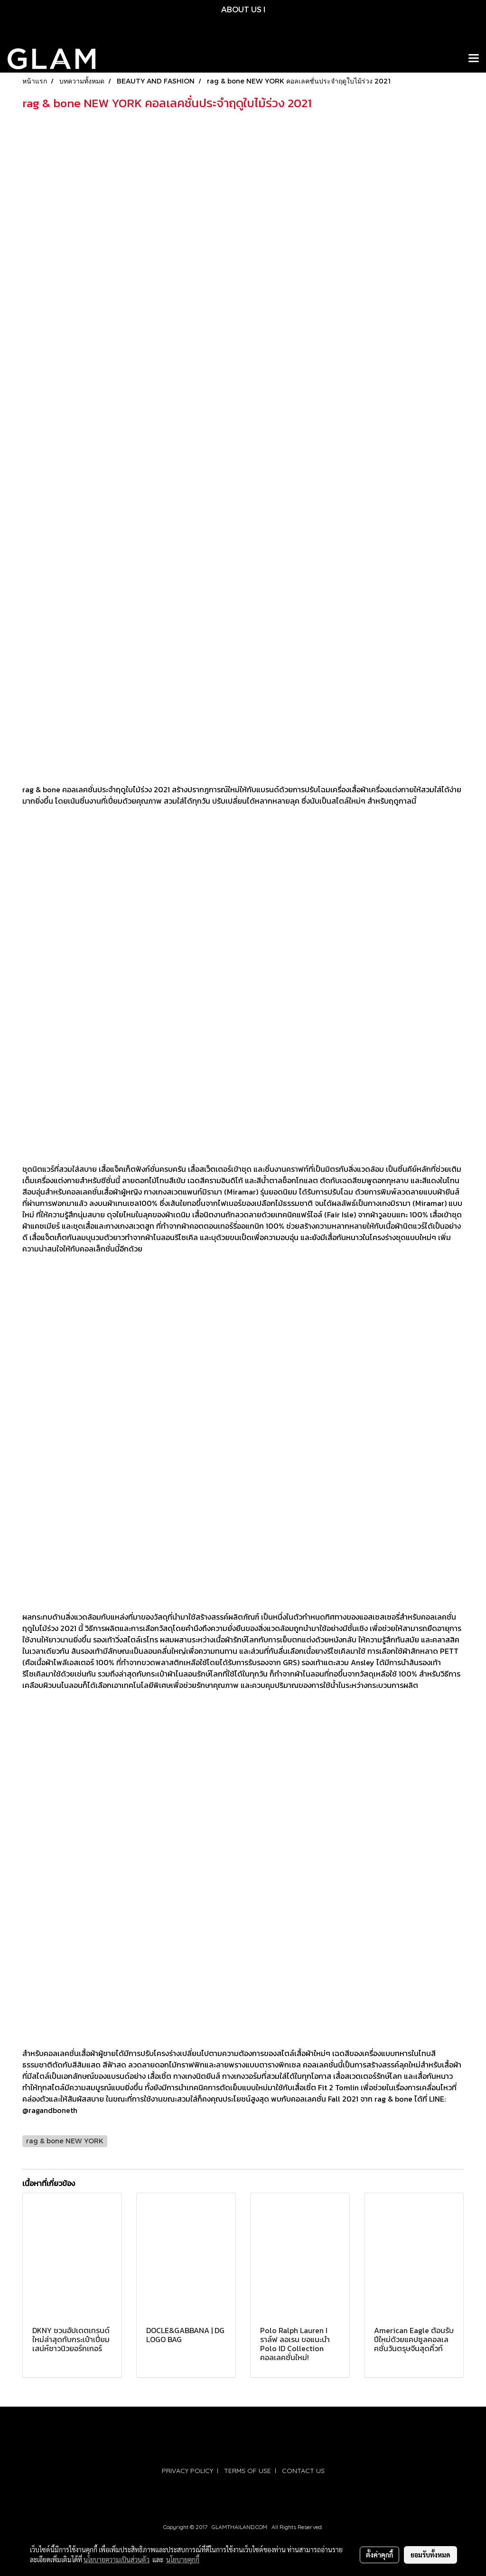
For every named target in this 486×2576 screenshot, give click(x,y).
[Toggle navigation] (473, 58)
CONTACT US (303, 2470)
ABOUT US (241, 9)
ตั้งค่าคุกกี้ (379, 2554)
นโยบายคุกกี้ (182, 2559)
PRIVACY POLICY (187, 2470)
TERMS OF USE (247, 2470)
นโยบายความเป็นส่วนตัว (117, 2559)
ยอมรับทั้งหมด (430, 2554)
